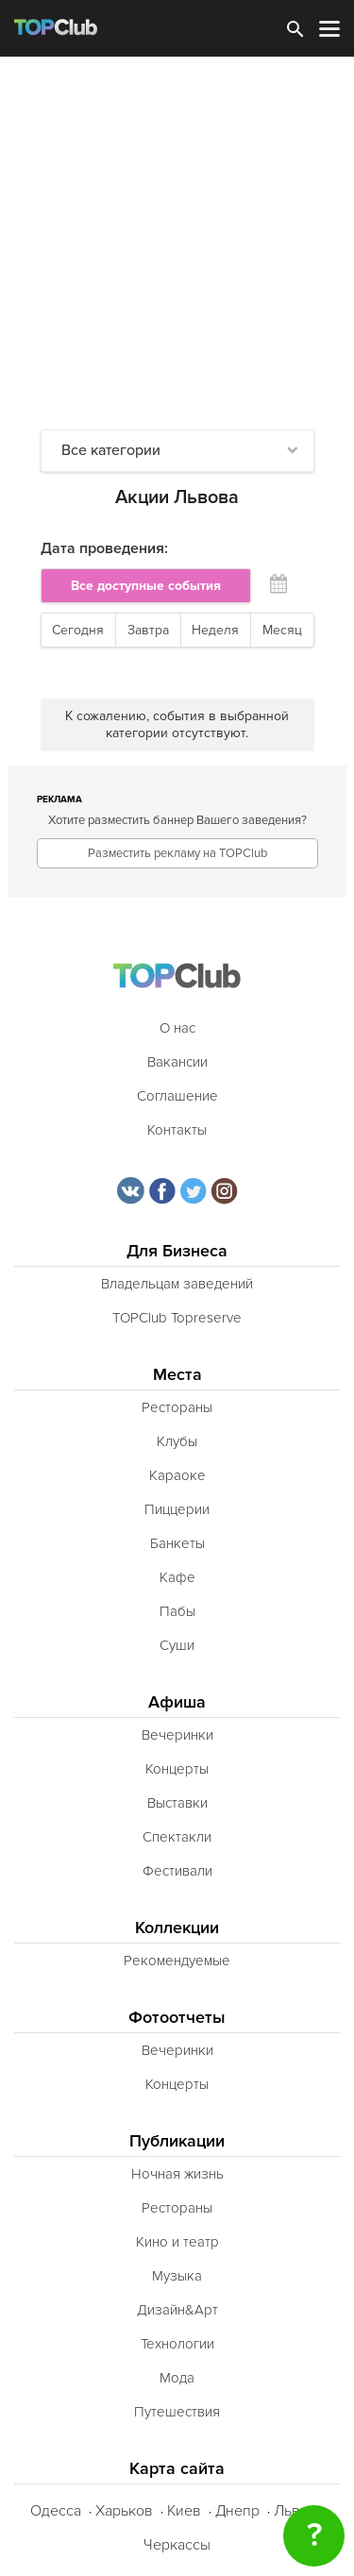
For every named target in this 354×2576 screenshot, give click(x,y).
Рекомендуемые (177, 1960)
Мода (177, 2377)
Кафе (177, 1577)
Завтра (148, 630)
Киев (184, 2510)
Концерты (177, 1768)
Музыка (177, 2275)
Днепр (237, 2510)
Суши (177, 1645)
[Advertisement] (177, 243)
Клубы (177, 1441)
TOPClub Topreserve (177, 1317)
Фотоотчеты (177, 2018)
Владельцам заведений (177, 1283)
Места (177, 1375)
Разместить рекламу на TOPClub (177, 853)
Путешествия (177, 2411)
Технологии (177, 2343)
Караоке (177, 1475)
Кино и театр (177, 2241)
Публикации (177, 2141)
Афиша (177, 1702)
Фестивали (177, 1870)
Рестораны (177, 1407)
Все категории (110, 450)
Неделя (215, 630)
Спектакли (177, 1836)
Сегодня (78, 630)
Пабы (177, 1611)
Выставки (177, 1802)
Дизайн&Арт (177, 2309)
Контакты (177, 1129)
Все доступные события (146, 586)
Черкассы (177, 2544)
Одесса (55, 2510)
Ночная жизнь (177, 2173)
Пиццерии (177, 1509)
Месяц (282, 630)
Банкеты (177, 1543)
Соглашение (177, 1095)
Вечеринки (177, 1735)
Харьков (124, 2510)
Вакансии (177, 1061)
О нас (177, 1027)
